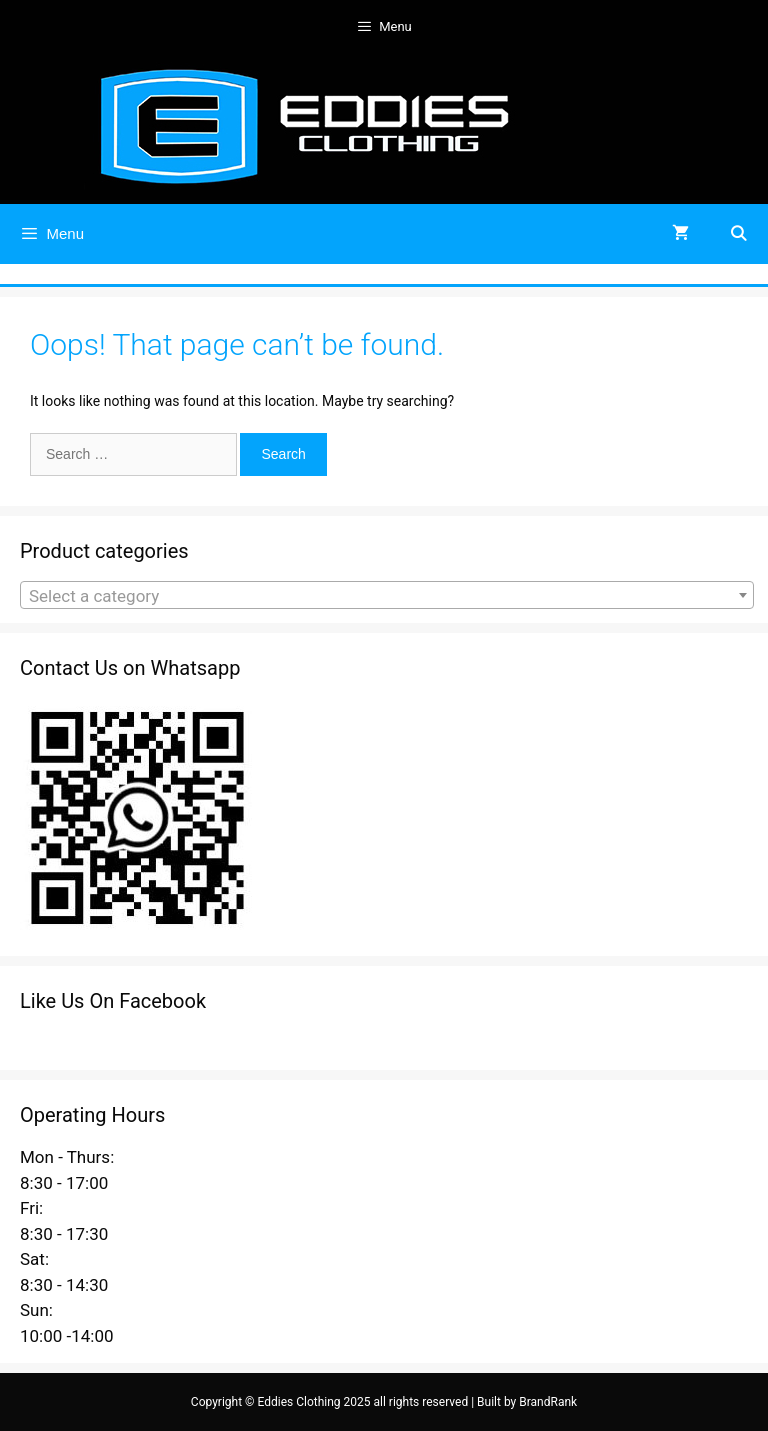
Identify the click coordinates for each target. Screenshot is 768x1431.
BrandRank (548, 1402)
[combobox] (387, 595)
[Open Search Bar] (738, 234)
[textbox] (387, 596)
